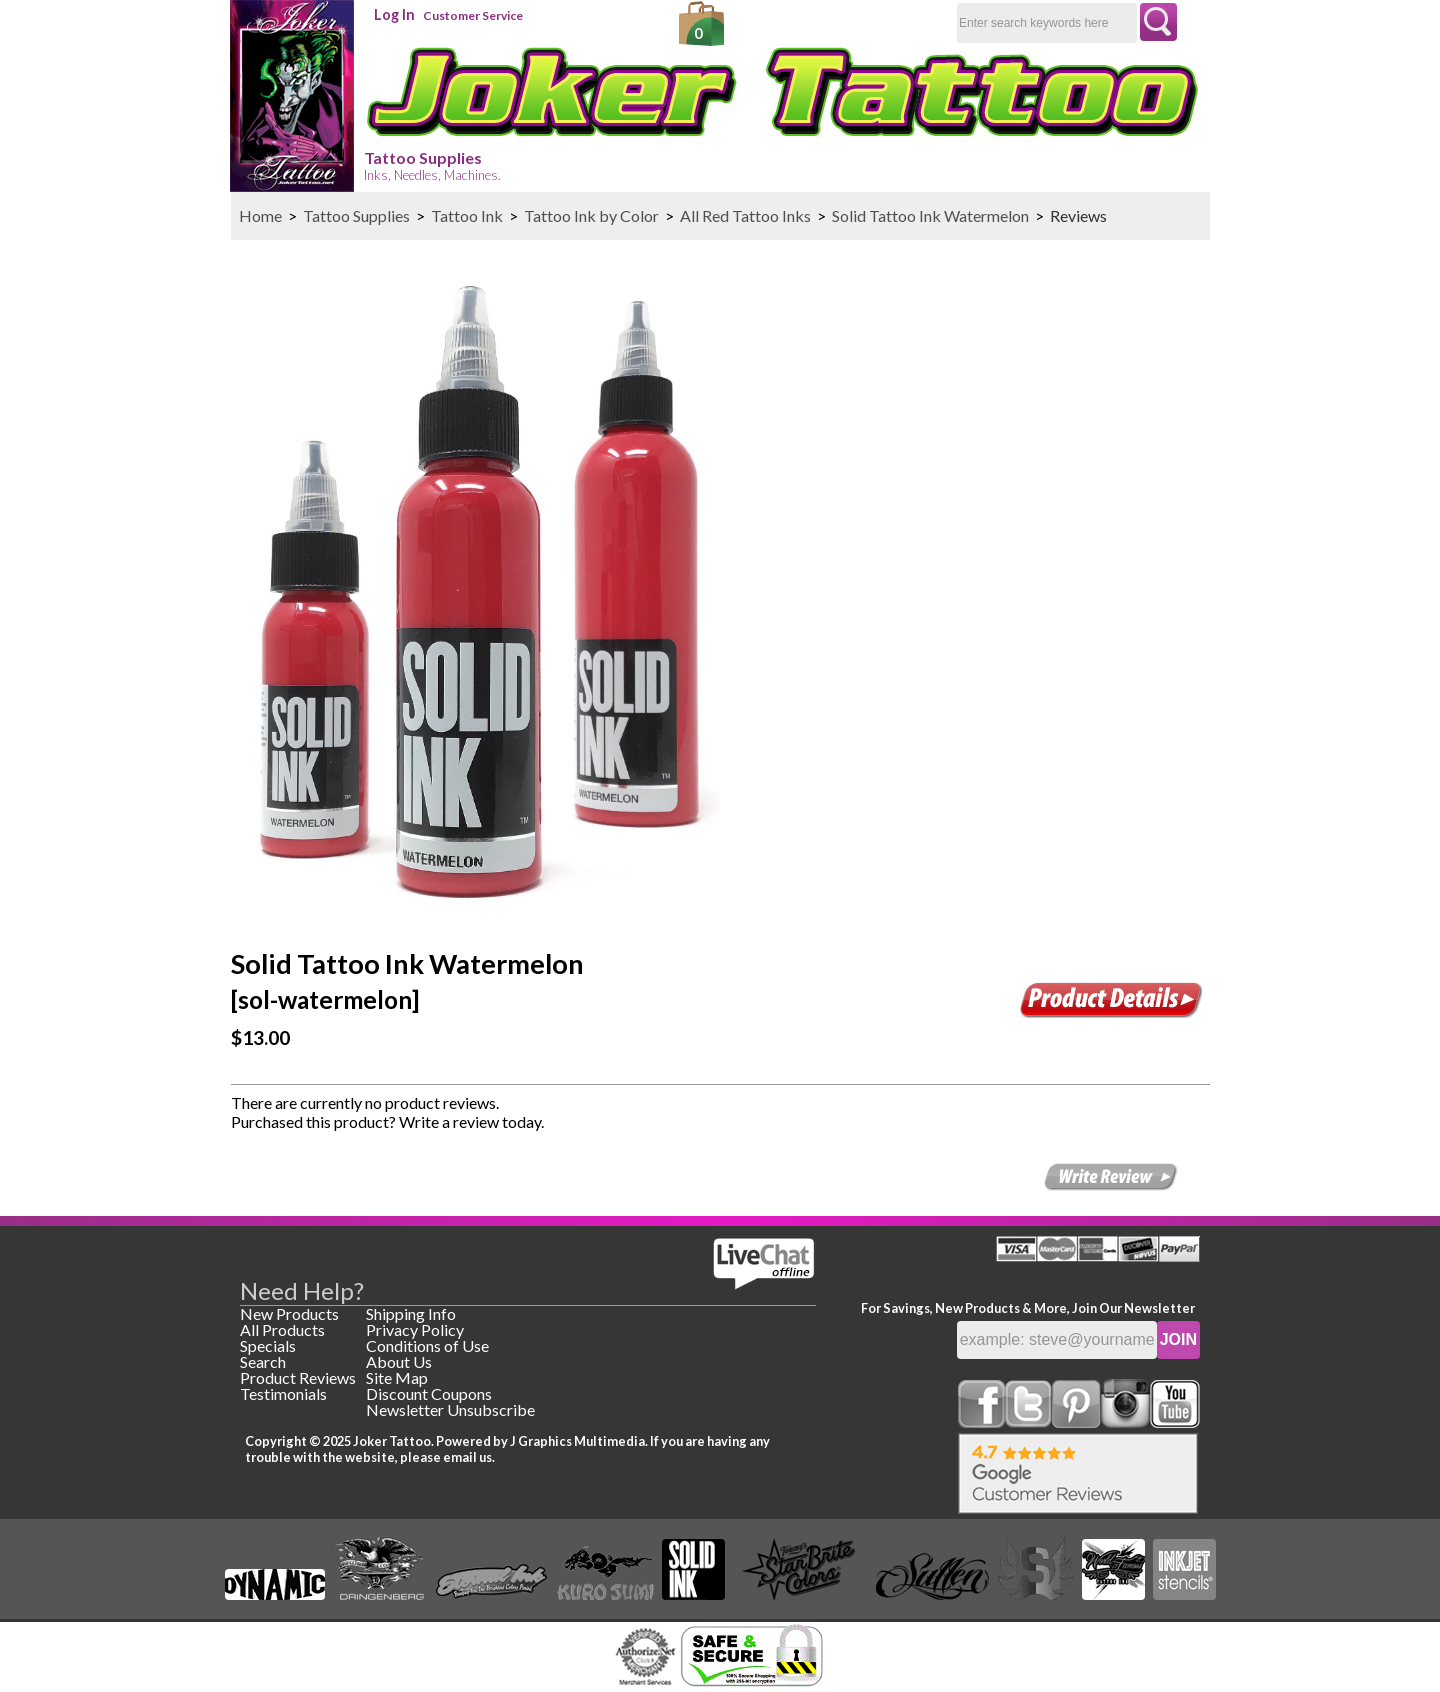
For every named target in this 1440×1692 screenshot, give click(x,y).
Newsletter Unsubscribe (450, 1409)
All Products (282, 1329)
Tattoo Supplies (432, 165)
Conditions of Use (427, 1345)
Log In (394, 14)
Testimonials (283, 1393)
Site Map (397, 1377)
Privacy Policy (415, 1329)
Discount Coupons (429, 1393)
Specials (268, 1345)
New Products (289, 1313)
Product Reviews (298, 1377)
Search (263, 1361)
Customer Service (473, 15)
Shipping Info (411, 1313)
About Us (399, 1361)
